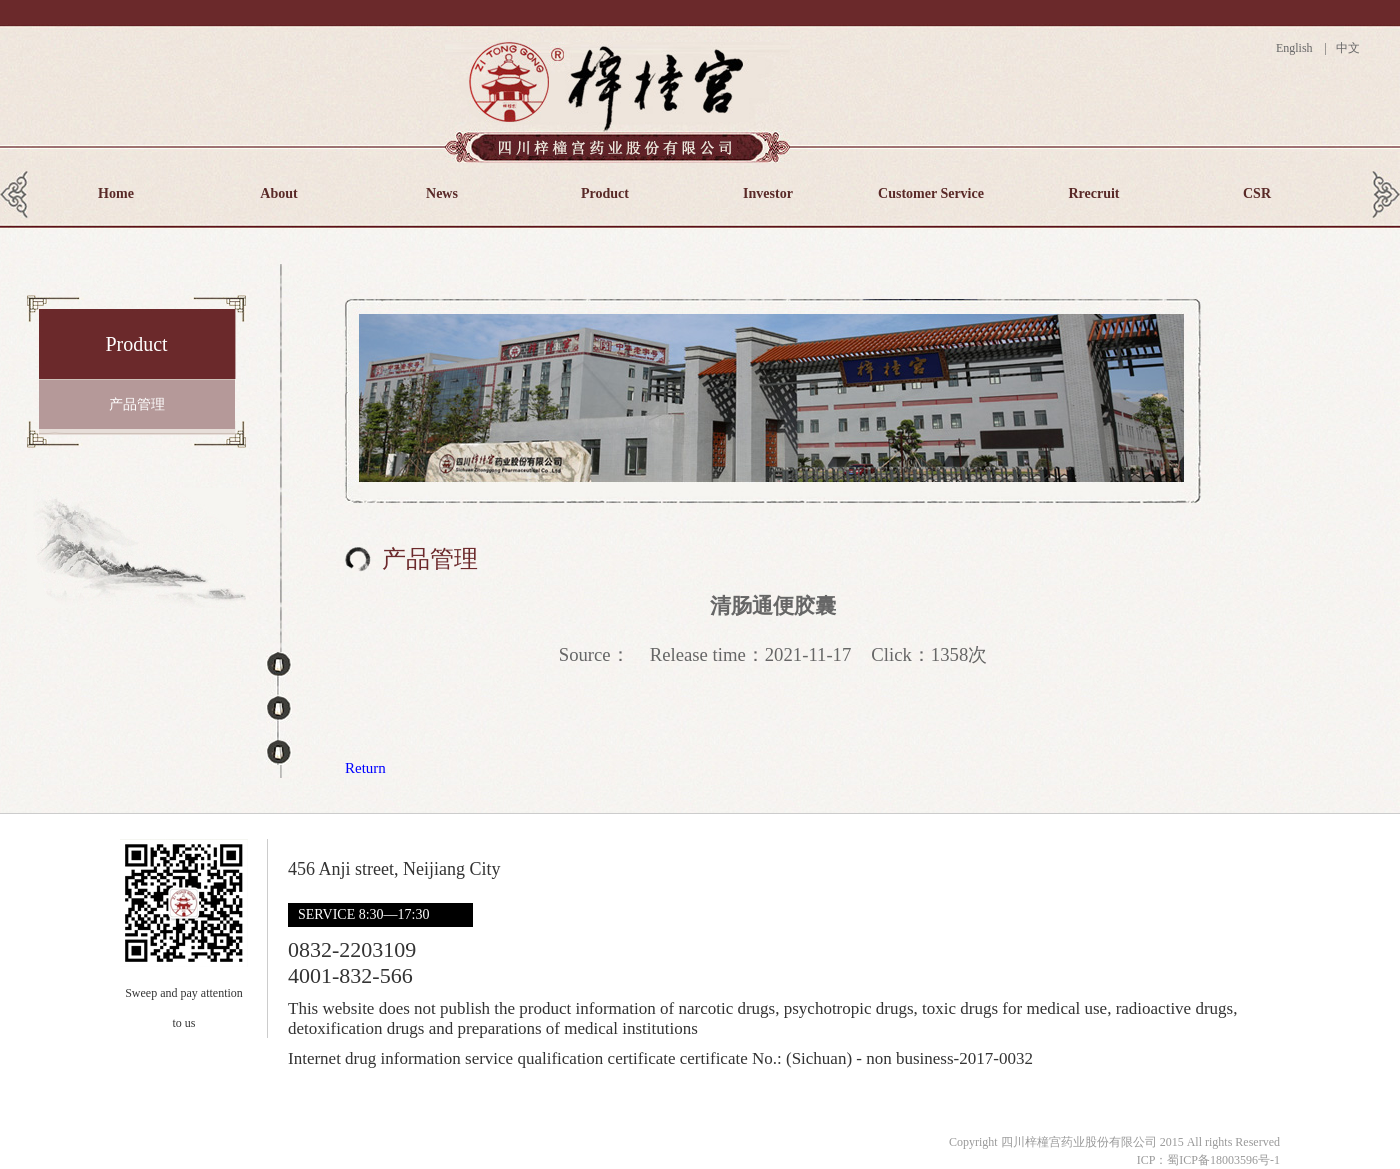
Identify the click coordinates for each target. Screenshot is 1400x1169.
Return (365, 768)
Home (116, 193)
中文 (1346, 48)
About (278, 193)
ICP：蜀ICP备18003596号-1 (1208, 1160)
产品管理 (137, 404)
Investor (768, 193)
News (442, 193)
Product (605, 193)
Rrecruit (1093, 193)
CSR (1257, 193)
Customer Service (931, 193)
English (1299, 48)
